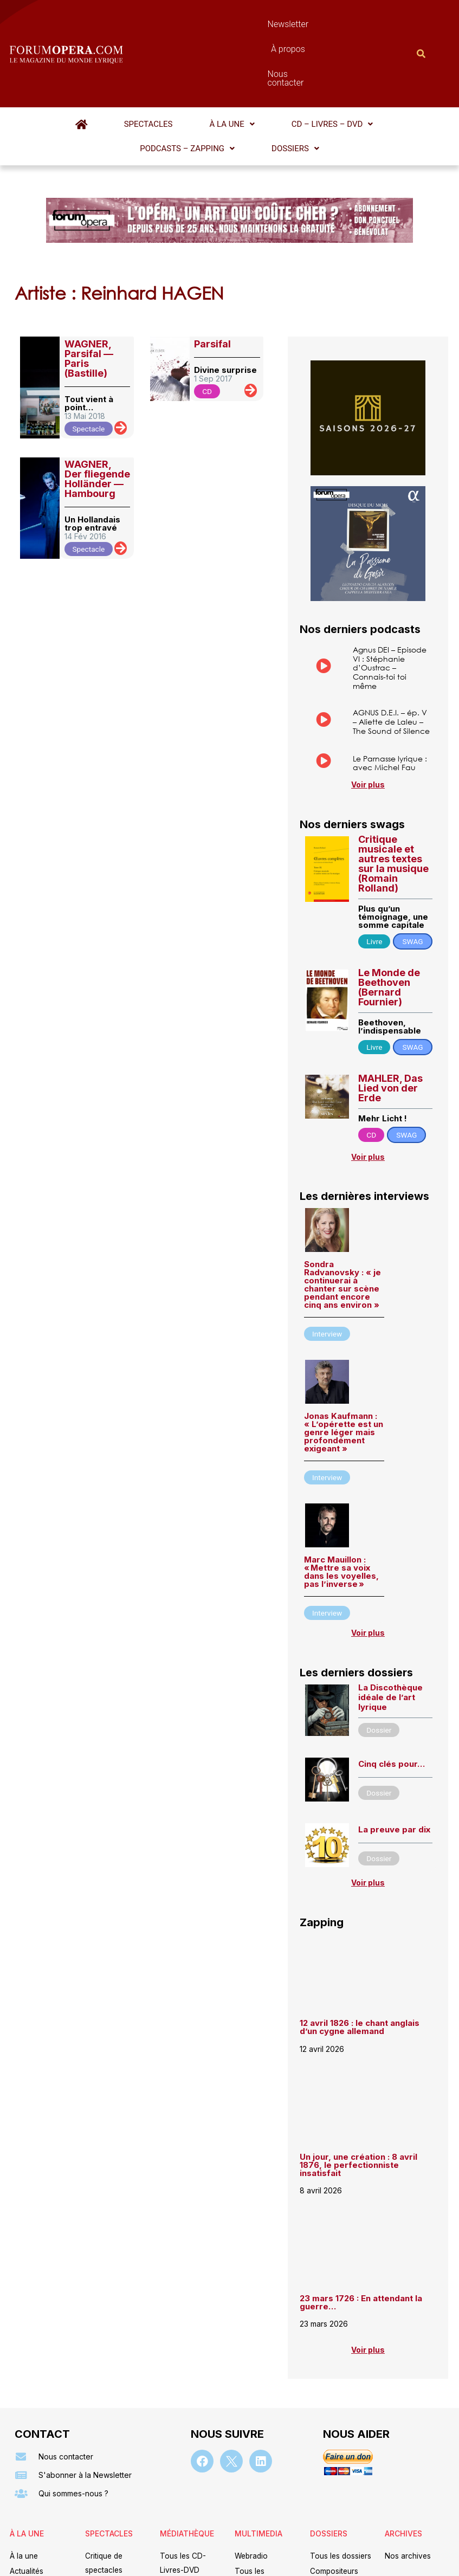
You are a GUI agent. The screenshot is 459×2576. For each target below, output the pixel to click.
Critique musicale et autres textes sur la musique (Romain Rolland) (393, 799)
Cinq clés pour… (391, 1702)
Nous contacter (318, 24)
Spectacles (90, 65)
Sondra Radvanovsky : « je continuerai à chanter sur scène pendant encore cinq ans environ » (342, 1221)
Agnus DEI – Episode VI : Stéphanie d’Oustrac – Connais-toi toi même (389, 584)
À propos (256, 24)
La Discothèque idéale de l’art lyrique (390, 1636)
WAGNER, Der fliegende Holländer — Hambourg (97, 395)
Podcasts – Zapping (313, 65)
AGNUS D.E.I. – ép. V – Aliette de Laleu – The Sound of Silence (391, 640)
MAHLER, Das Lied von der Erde (390, 1023)
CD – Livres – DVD (218, 65)
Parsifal (212, 260)
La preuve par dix (394, 1768)
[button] (147, 66)
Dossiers (392, 65)
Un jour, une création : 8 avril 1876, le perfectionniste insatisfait (358, 2105)
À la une (146, 65)
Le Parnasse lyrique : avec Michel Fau (390, 690)
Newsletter (202, 24)
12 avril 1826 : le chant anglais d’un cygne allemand (359, 1967)
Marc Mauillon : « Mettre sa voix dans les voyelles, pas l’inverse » (341, 1508)
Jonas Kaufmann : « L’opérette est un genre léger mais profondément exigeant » (343, 1368)
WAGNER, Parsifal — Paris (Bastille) (88, 275)
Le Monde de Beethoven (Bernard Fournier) (389, 922)
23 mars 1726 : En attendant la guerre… (361, 2242)
